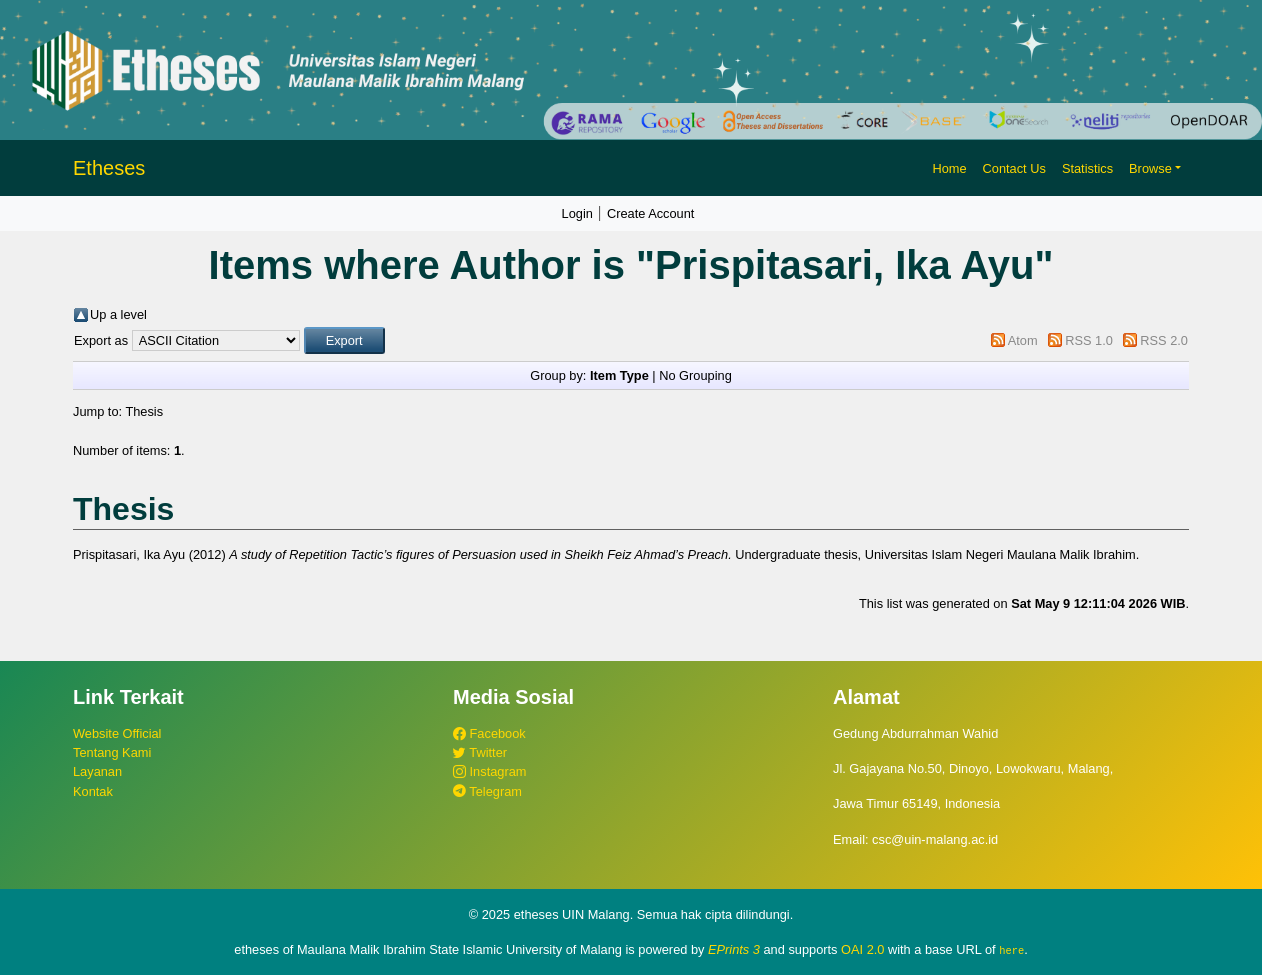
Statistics (1087, 168)
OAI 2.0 (862, 949)
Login (577, 213)
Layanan (97, 771)
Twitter (480, 752)
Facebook (489, 733)
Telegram (487, 791)
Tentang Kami (112, 752)
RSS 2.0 (1164, 340)
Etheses (109, 168)
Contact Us (1014, 168)
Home (949, 168)
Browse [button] (1150, 168)
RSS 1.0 (1089, 340)
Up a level (118, 314)
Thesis (144, 411)
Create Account (651, 213)
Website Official (117, 733)
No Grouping (695, 375)
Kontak (93, 791)
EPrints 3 (734, 949)
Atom (1023, 340)
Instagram (489, 771)
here (1011, 950)
